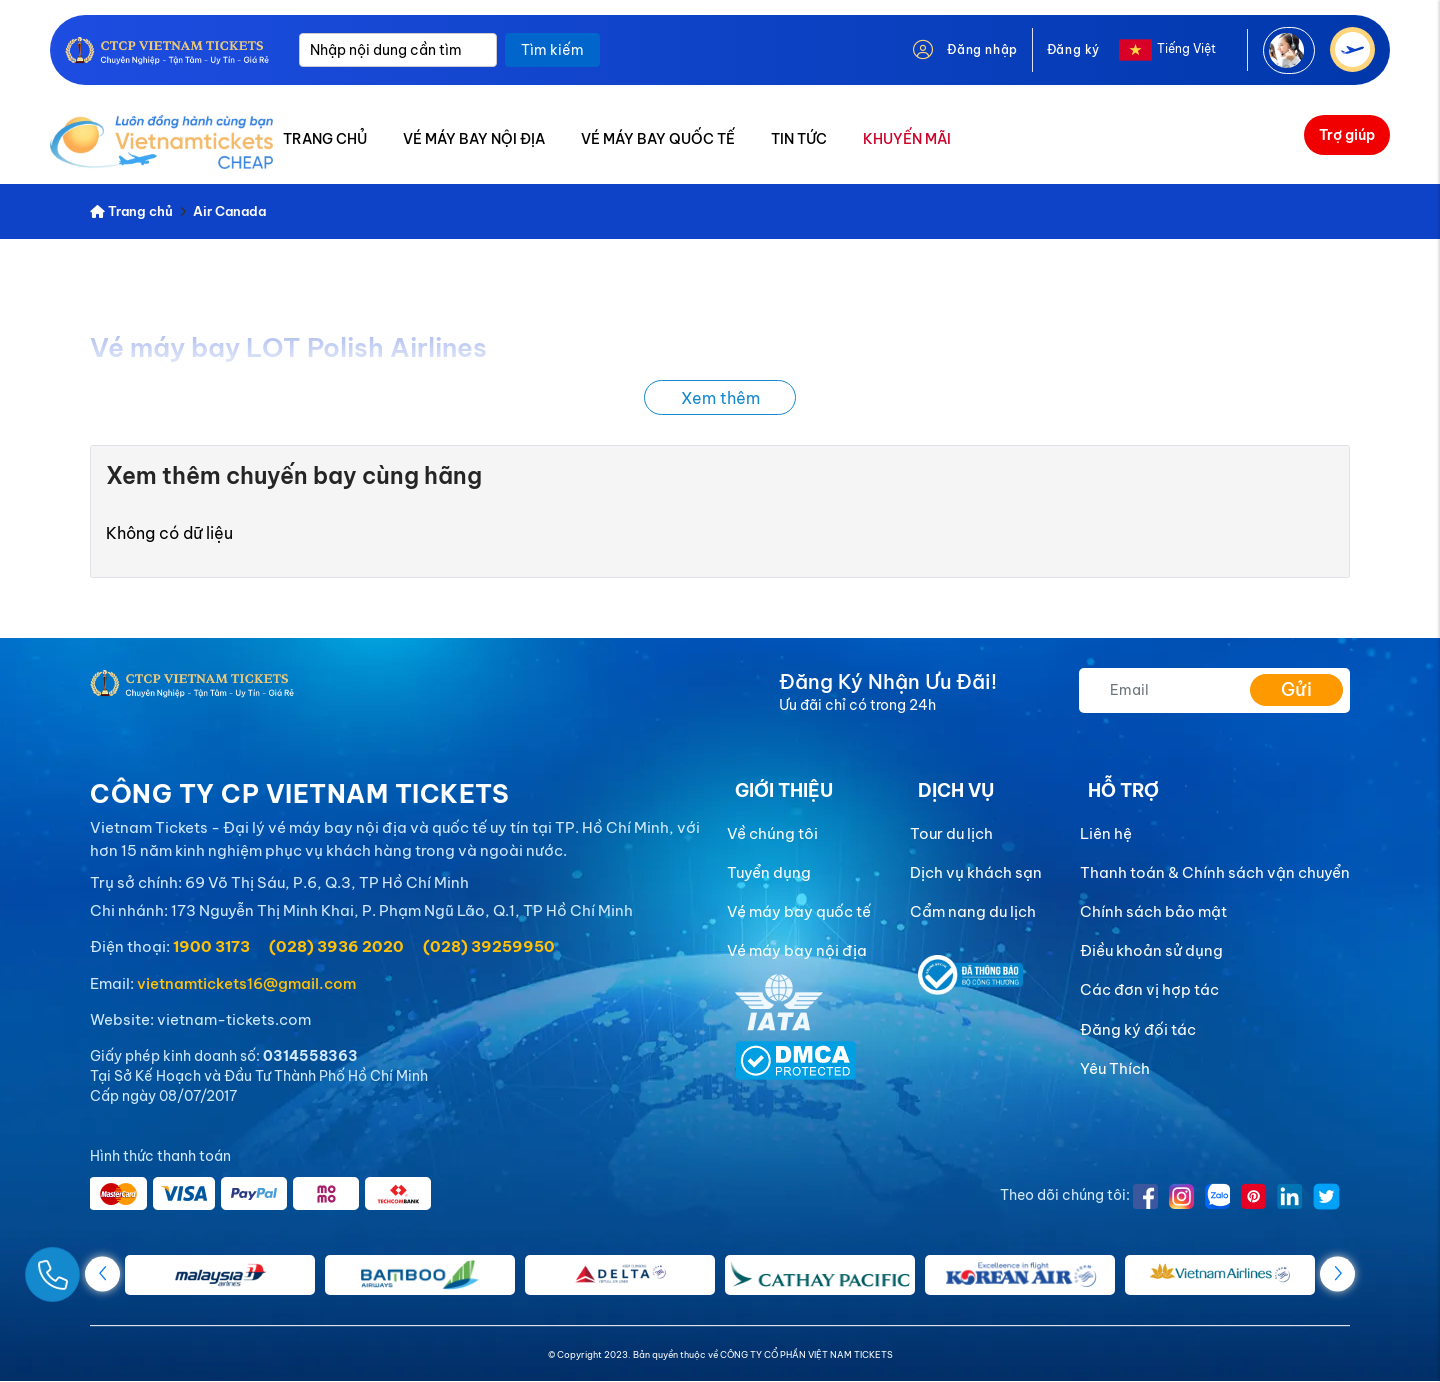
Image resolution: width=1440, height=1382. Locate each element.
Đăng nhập (982, 49)
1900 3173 (211, 946)
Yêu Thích (1115, 1068)
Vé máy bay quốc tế (799, 911)
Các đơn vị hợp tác (1149, 989)
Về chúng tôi (772, 833)
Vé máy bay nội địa (797, 950)
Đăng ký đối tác (1138, 1029)
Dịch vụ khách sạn (976, 872)
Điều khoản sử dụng (1151, 950)
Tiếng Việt (1186, 48)
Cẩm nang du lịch (973, 911)
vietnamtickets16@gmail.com (246, 983)
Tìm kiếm (552, 50)
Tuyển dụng (769, 872)
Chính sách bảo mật (1153, 911)
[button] (1337, 1273)
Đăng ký (1073, 49)
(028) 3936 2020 (336, 946)
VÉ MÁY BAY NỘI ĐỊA (474, 139)
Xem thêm (720, 398)
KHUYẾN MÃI (907, 139)
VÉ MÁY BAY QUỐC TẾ (658, 139)
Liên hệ (1106, 833)
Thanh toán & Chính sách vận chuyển (1215, 872)
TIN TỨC (799, 139)
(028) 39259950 (489, 946)
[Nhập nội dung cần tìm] (398, 50)
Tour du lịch (951, 833)
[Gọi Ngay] (100, 1267)
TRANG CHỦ (325, 139)
